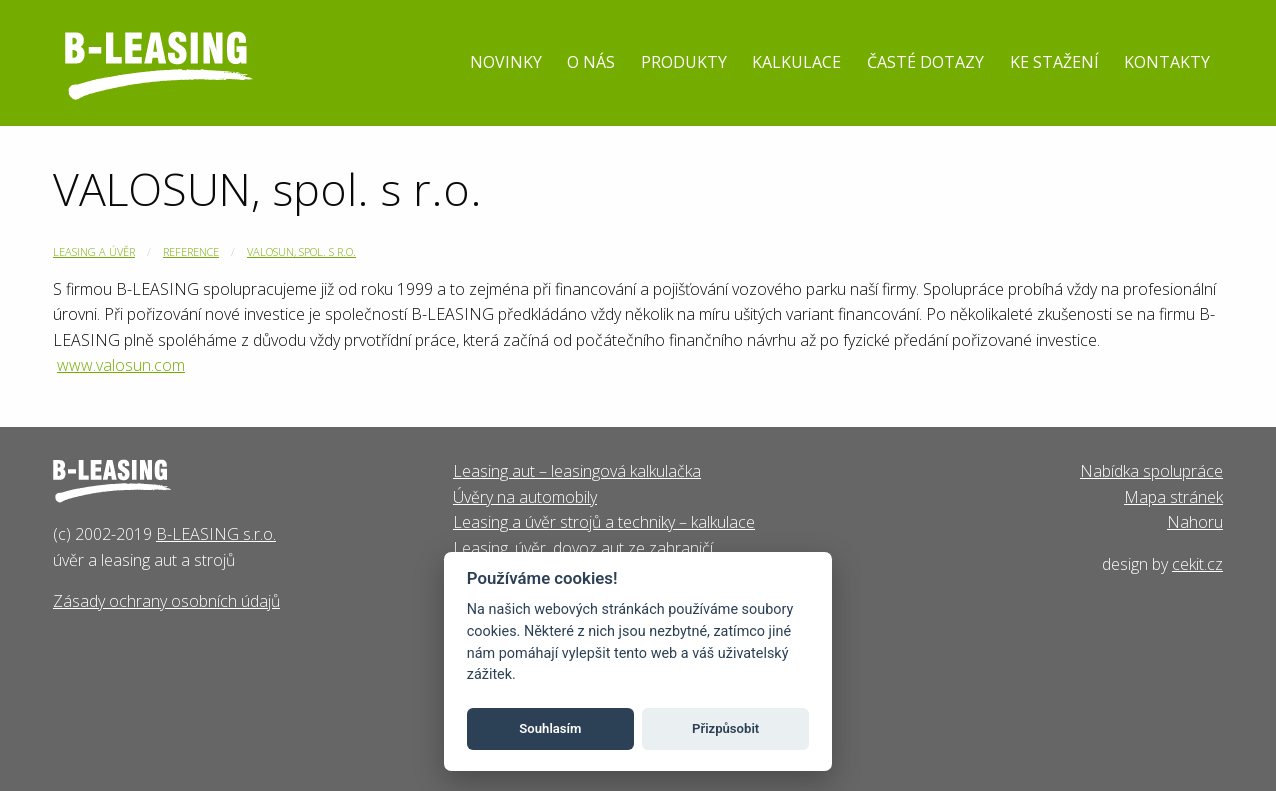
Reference (191, 251)
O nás (591, 62)
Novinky (506, 62)
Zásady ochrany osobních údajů (166, 601)
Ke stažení (1054, 62)
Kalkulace (796, 62)
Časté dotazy (925, 62)
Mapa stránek (1173, 497)
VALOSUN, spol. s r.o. (301, 251)
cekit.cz (1197, 564)
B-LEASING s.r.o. (216, 534)
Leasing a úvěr (94, 251)
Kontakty (1167, 62)
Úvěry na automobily (525, 497)
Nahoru (1195, 522)
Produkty (684, 62)
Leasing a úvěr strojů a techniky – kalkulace (604, 522)
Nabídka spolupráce (1151, 471)
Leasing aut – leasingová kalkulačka (577, 471)
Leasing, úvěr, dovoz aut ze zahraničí (583, 548)
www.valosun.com (121, 365)
